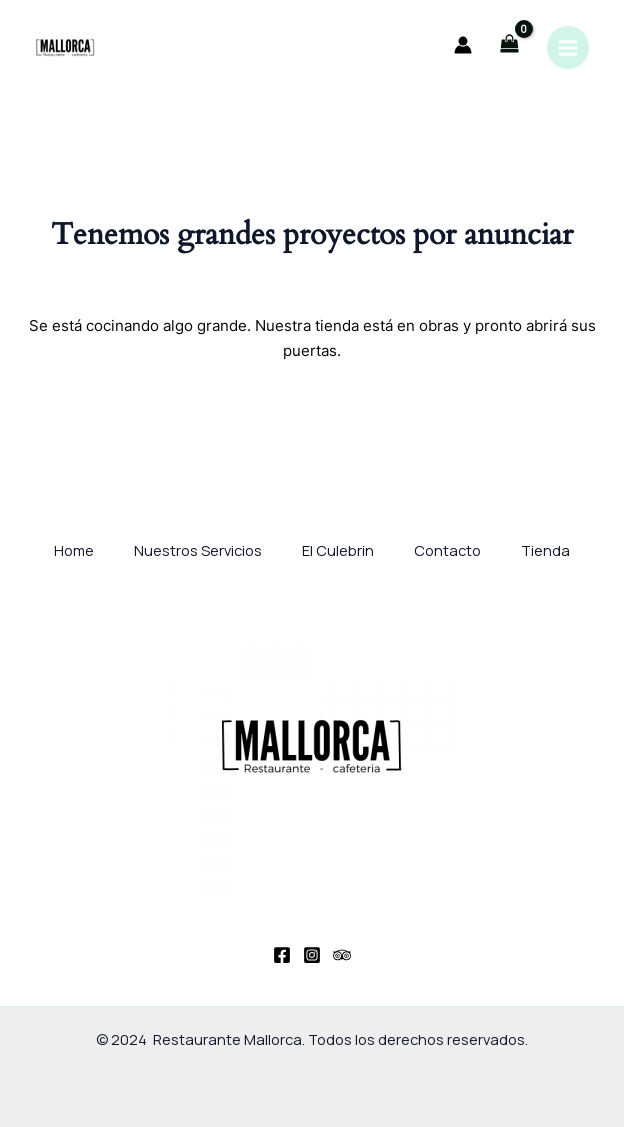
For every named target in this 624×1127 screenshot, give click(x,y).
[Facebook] (282, 955)
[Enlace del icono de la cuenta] (463, 45)
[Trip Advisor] (342, 955)
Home (74, 550)
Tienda (545, 550)
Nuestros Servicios (198, 550)
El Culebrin (338, 550)
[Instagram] (312, 955)
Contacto (447, 550)
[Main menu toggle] (568, 47)
